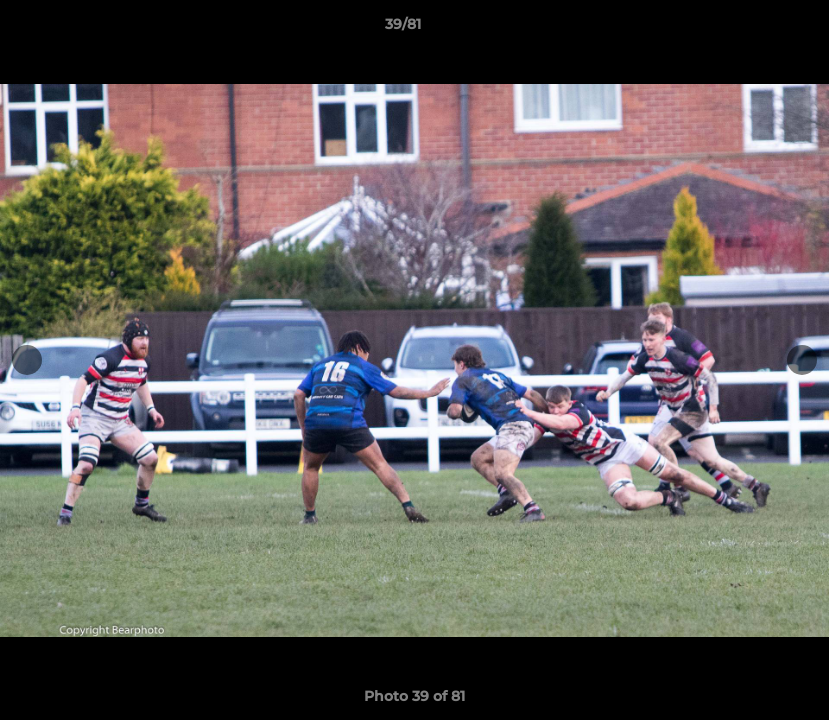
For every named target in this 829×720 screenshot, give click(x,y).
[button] (745, 29)
